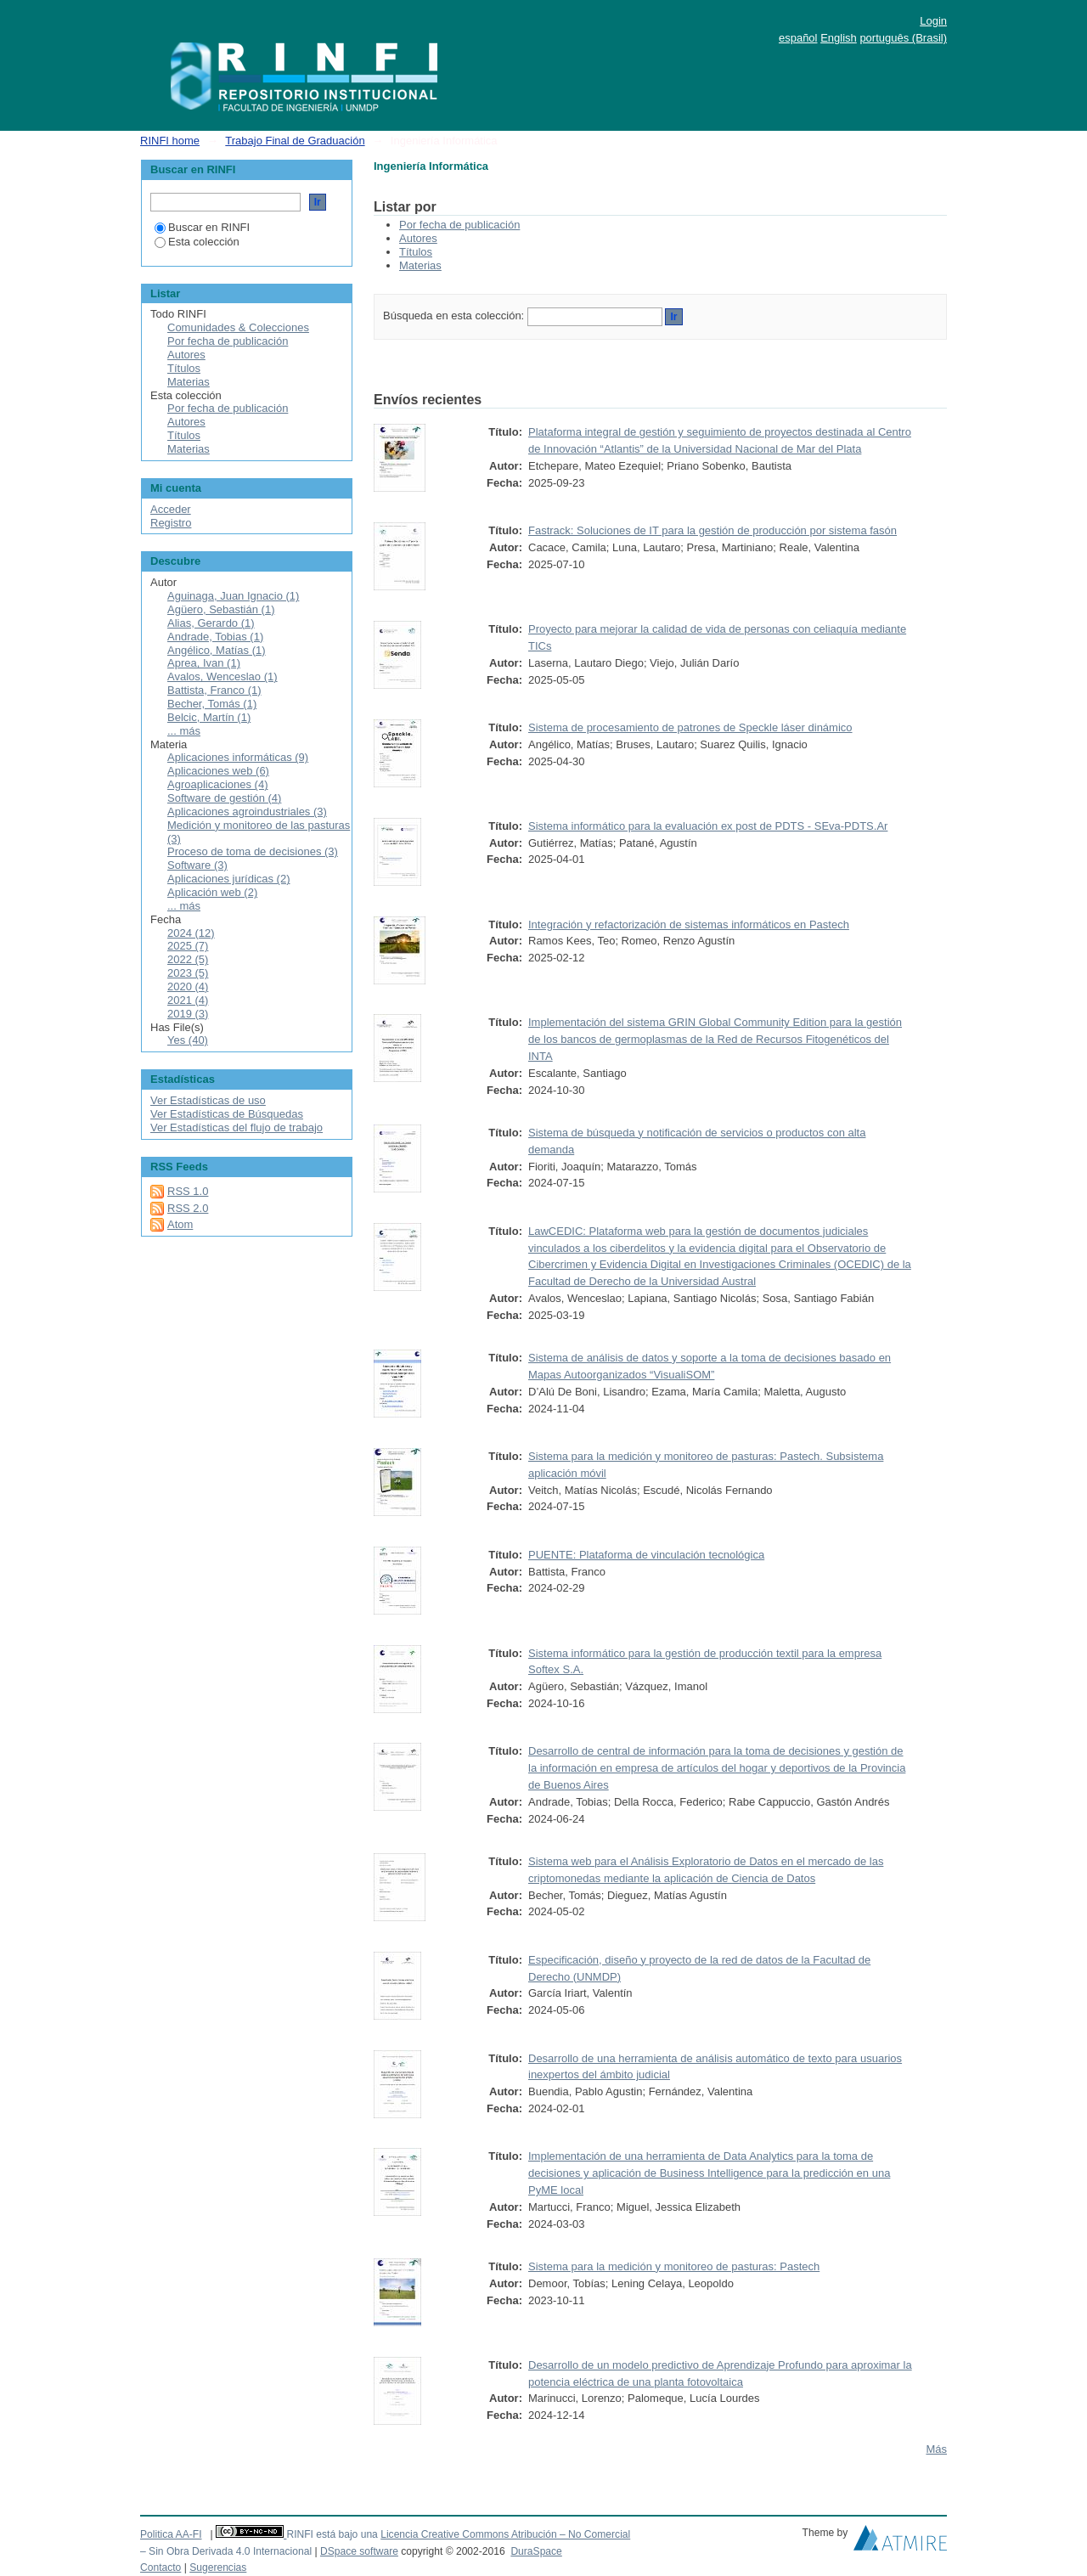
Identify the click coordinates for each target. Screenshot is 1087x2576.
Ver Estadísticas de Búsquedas (226, 1114)
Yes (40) (187, 1040)
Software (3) (197, 865)
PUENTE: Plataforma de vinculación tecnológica (646, 1554)
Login (933, 20)
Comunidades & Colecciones (238, 327)
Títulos (415, 251)
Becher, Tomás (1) (211, 703)
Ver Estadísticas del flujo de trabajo (236, 1127)
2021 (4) (187, 1000)
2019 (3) (187, 1013)
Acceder (170, 509)
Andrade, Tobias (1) (215, 636)
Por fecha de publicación (459, 224)
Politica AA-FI (171, 2534)
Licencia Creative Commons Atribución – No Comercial (505, 2534)
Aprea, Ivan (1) (203, 663)
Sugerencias (217, 2567)
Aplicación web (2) (212, 892)
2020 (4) (187, 986)
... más (183, 730)
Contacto (160, 2567)
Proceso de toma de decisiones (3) (252, 851)
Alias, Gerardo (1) (211, 623)
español (798, 37)
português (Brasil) (903, 37)
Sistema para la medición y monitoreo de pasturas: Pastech (673, 2266)
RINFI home (170, 140)
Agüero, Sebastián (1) (220, 609)
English (838, 37)
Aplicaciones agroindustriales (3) (247, 811)
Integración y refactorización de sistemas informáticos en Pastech (688, 924)
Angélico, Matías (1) (216, 650)
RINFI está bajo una (331, 2534)
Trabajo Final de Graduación (294, 140)
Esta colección (197, 241)
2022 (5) (187, 959)
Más (936, 2449)
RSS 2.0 (187, 1208)
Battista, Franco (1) (214, 690)
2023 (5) (187, 973)
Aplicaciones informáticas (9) (237, 757)
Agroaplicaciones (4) (217, 784)
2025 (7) (187, 945)
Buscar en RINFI (202, 227)
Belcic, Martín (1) (209, 717)
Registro (170, 522)
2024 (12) (191, 933)
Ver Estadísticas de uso (208, 1100)
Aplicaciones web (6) (218, 770)
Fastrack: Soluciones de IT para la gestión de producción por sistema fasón (712, 530)
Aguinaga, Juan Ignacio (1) (233, 595)
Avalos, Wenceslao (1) (222, 676)
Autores (418, 238)
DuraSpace (535, 2551)
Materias (420, 265)
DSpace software (359, 2551)
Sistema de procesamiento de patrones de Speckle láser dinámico (690, 727)
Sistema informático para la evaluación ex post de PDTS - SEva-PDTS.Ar (707, 826)
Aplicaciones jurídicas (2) (228, 878)
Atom (180, 1224)
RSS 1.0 (187, 1191)
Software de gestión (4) (224, 798)
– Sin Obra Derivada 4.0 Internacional (226, 2551)
